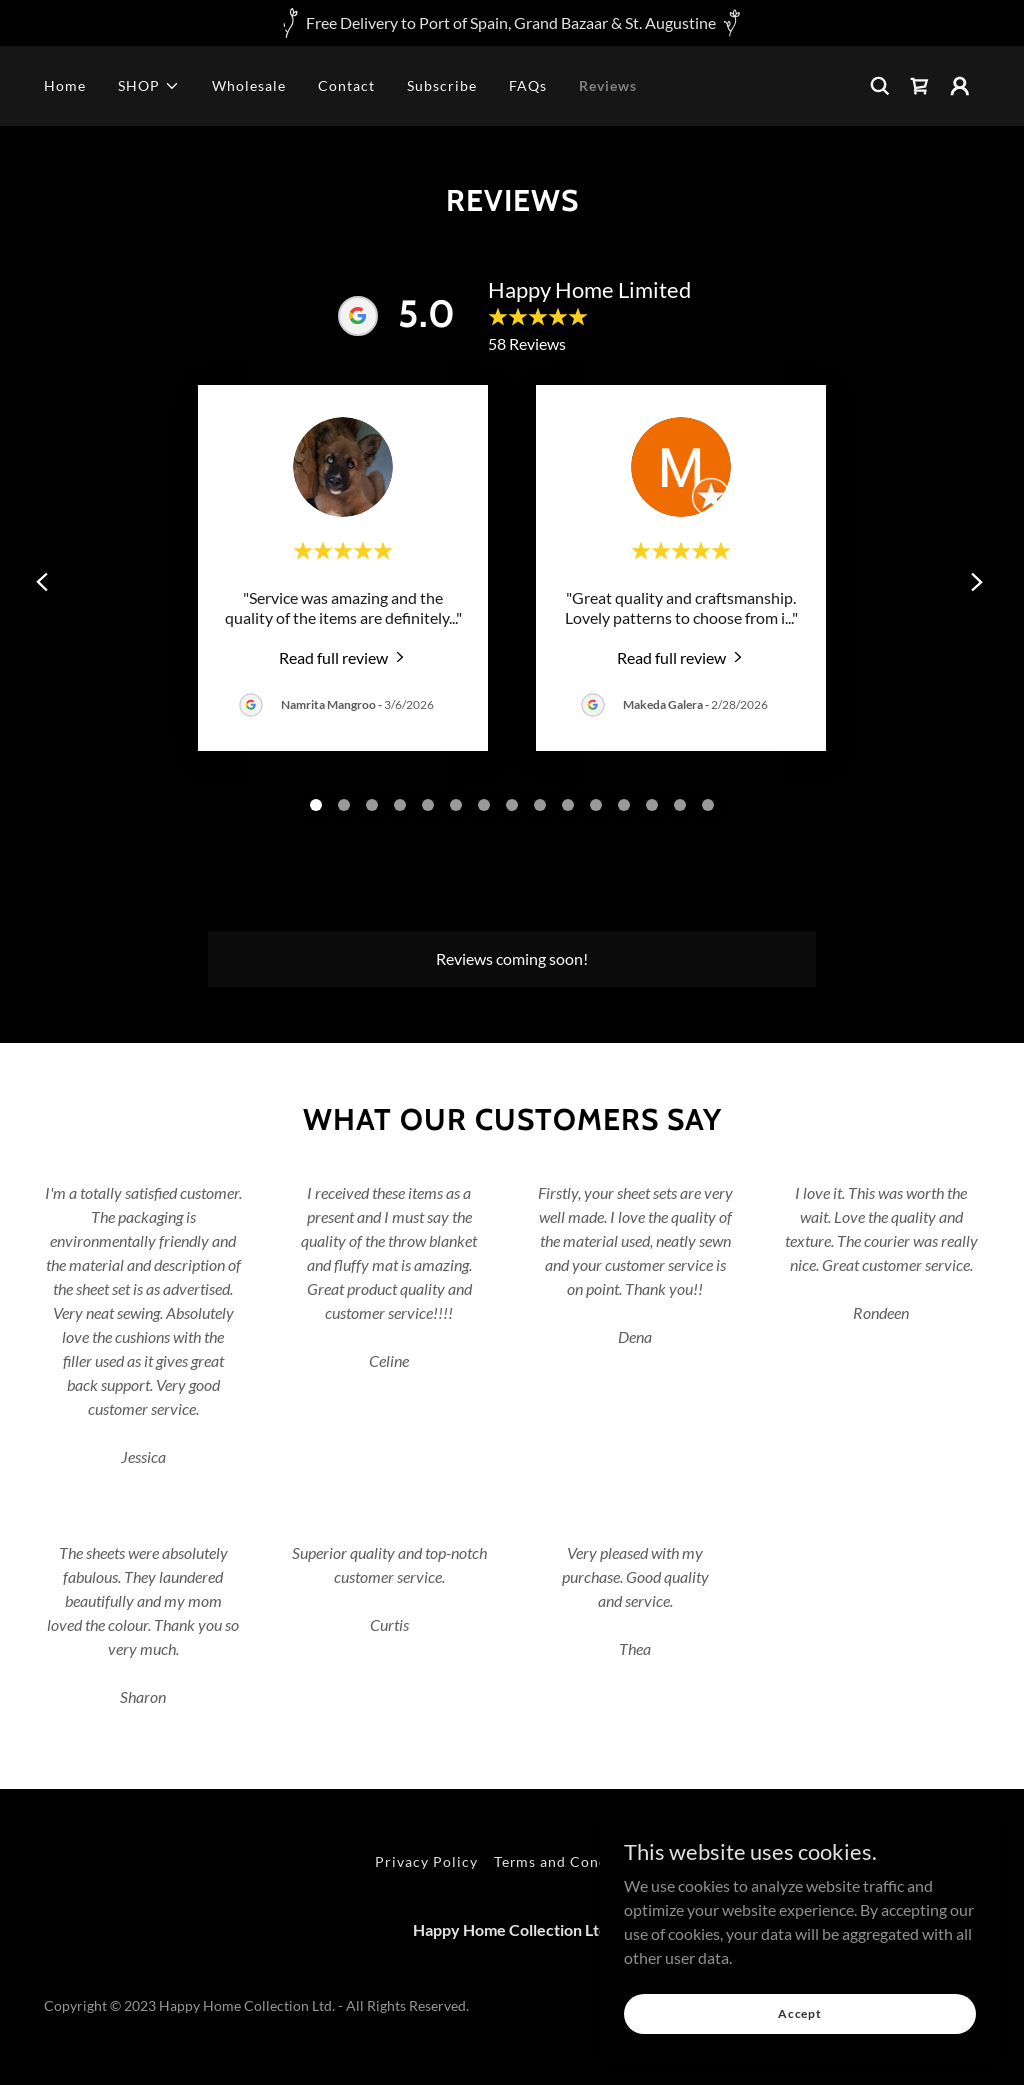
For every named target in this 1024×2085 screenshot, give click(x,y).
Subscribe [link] (442, 85)
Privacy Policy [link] (426, 1861)
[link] (920, 86)
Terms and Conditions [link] (572, 1861)
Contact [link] (346, 85)
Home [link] (65, 85)
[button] (149, 86)
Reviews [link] (608, 85)
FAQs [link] (528, 85)
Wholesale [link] (249, 85)
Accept (800, 2013)
